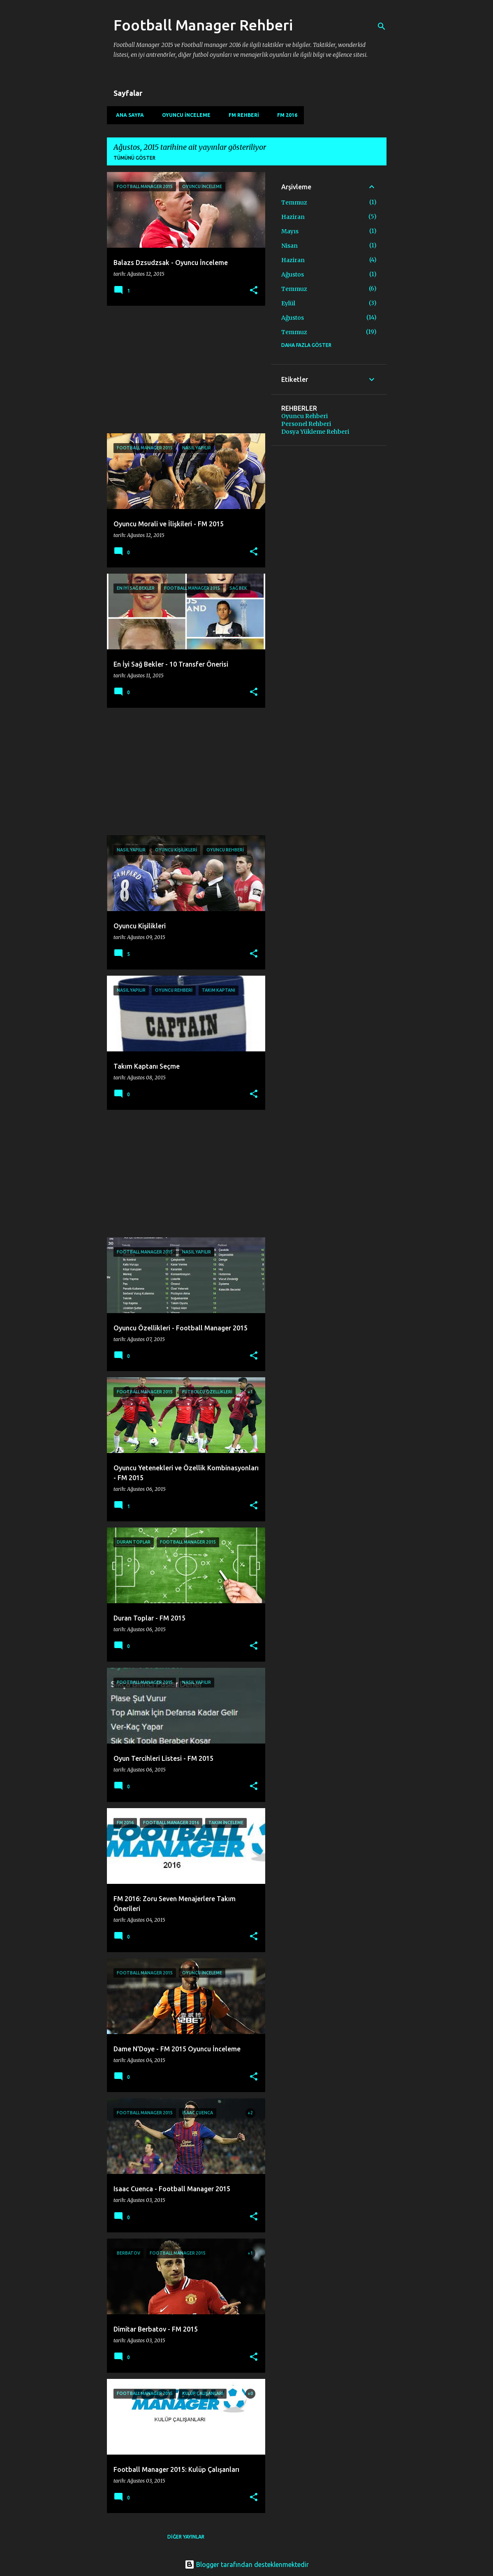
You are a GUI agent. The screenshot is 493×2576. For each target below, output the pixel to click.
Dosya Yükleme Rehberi (315, 431)
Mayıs (290, 231)
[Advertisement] (183, 369)
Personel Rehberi (306, 424)
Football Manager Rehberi (203, 24)
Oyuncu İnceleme (184, 115)
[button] (254, 290)
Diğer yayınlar (185, 2536)
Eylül (288, 303)
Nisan (289, 245)
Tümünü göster (134, 157)
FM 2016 (285, 115)
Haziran (293, 217)
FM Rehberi (241, 115)
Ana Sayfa (127, 115)
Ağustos (292, 274)
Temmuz (294, 202)
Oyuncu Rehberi (304, 416)
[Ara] (382, 26)
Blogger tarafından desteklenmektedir (247, 2564)
